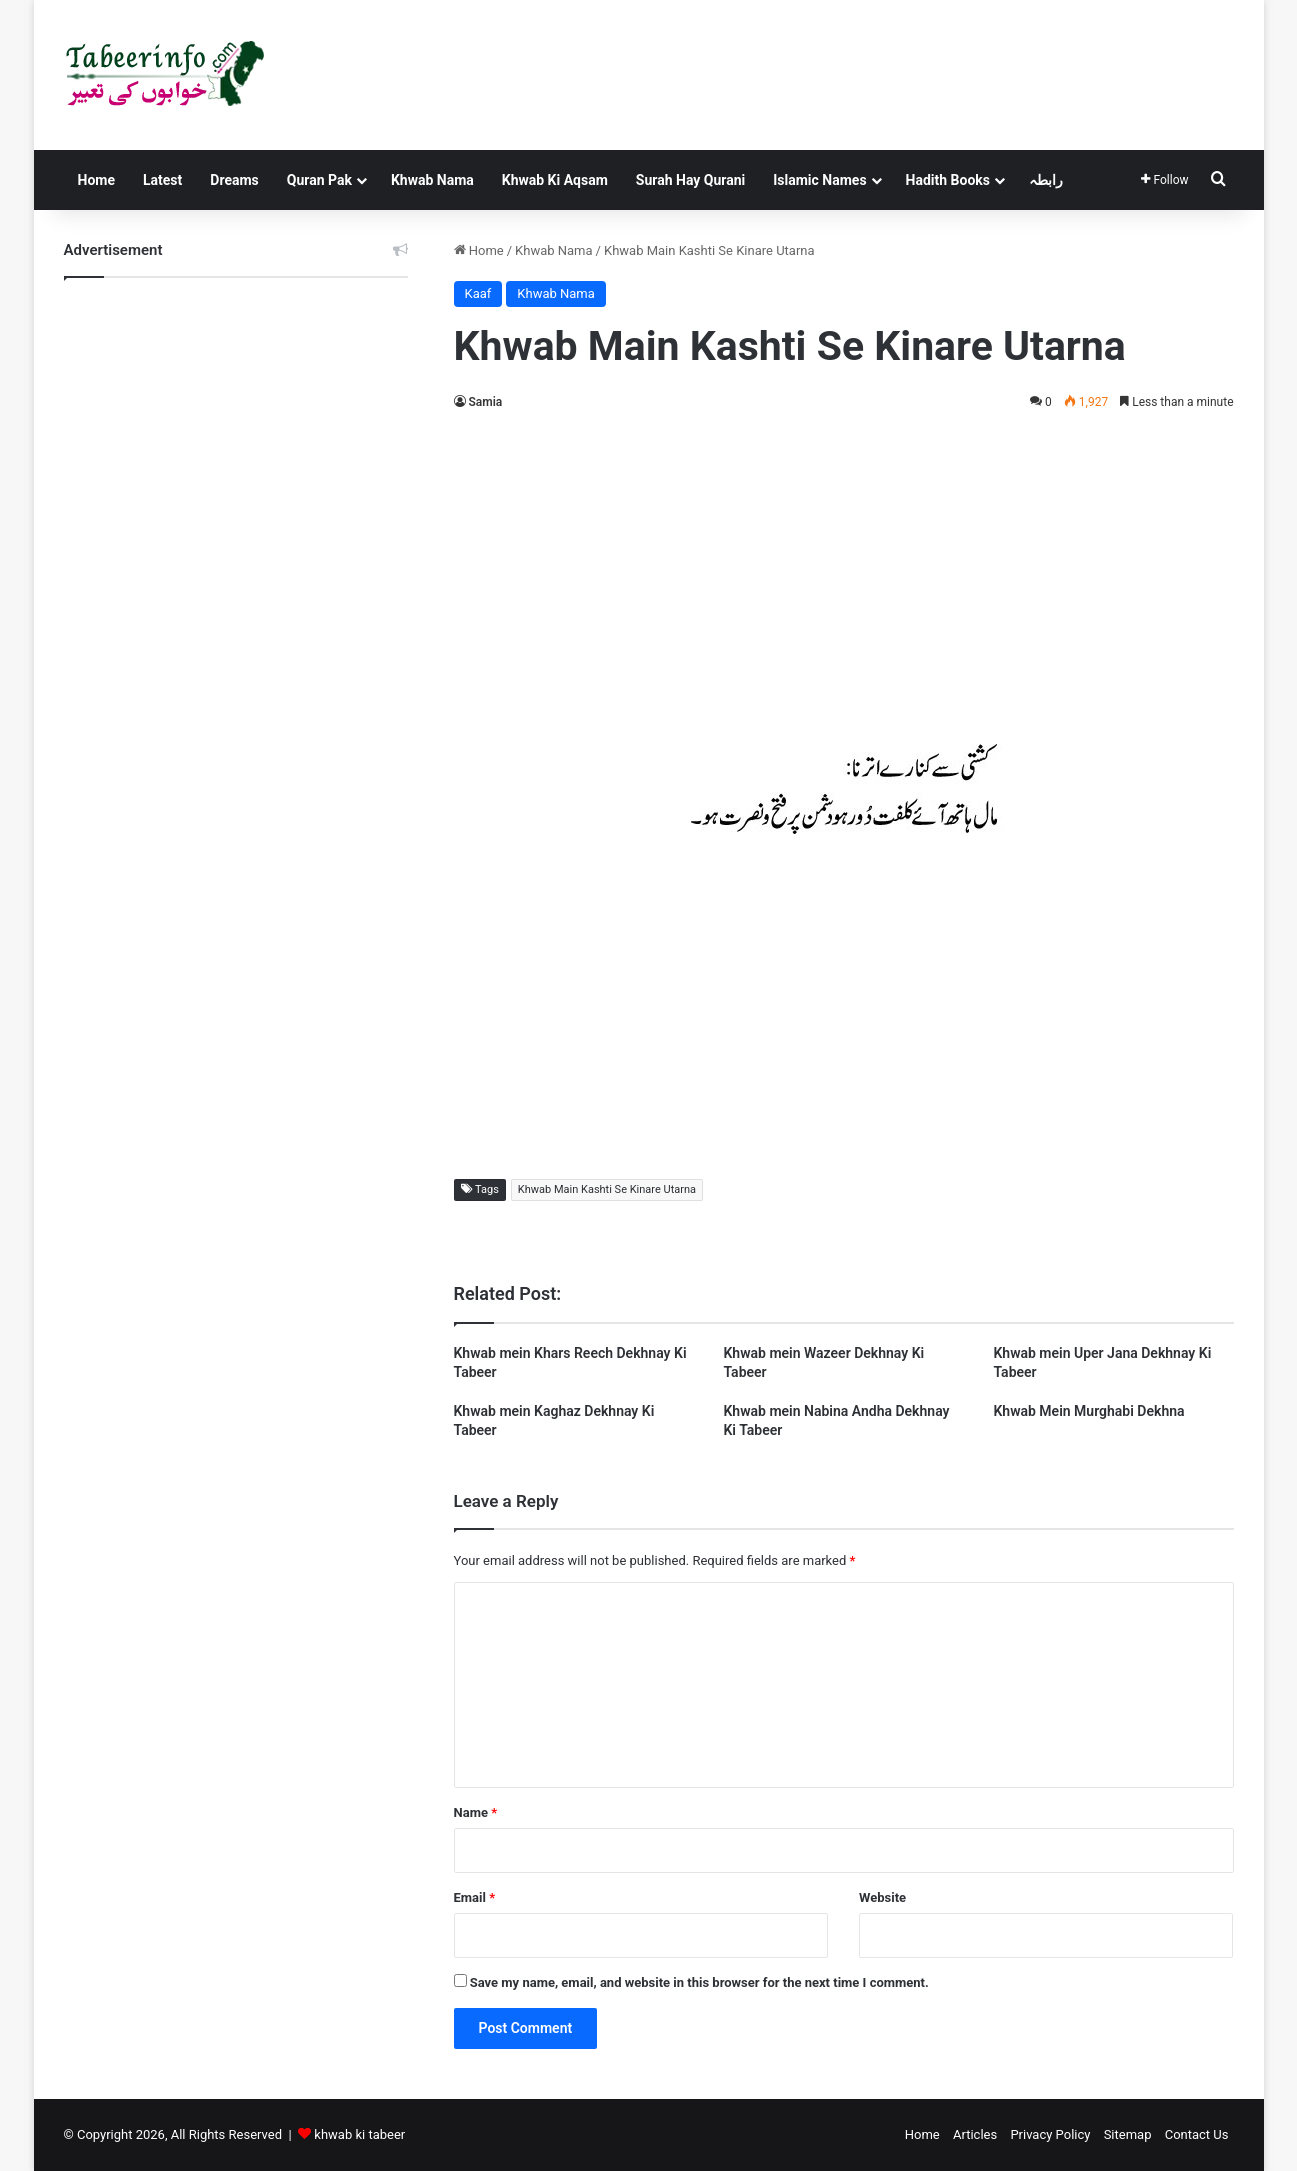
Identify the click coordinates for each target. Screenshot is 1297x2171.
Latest (162, 180)
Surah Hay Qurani (690, 180)
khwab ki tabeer (359, 2134)
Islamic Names (819, 180)
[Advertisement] (844, 574)
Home (96, 180)
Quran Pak (319, 180)
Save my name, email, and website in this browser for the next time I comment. (699, 1982)
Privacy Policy (1050, 2134)
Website (882, 1897)
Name (476, 1812)
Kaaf (478, 293)
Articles (975, 2134)
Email (475, 1897)
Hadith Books (948, 180)
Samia (486, 402)
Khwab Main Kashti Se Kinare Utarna (607, 1189)
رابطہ (1046, 180)
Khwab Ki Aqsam (555, 180)
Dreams (234, 180)
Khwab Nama (432, 180)
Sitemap (1128, 2134)
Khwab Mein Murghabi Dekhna (1088, 1411)
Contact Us (1197, 2134)
